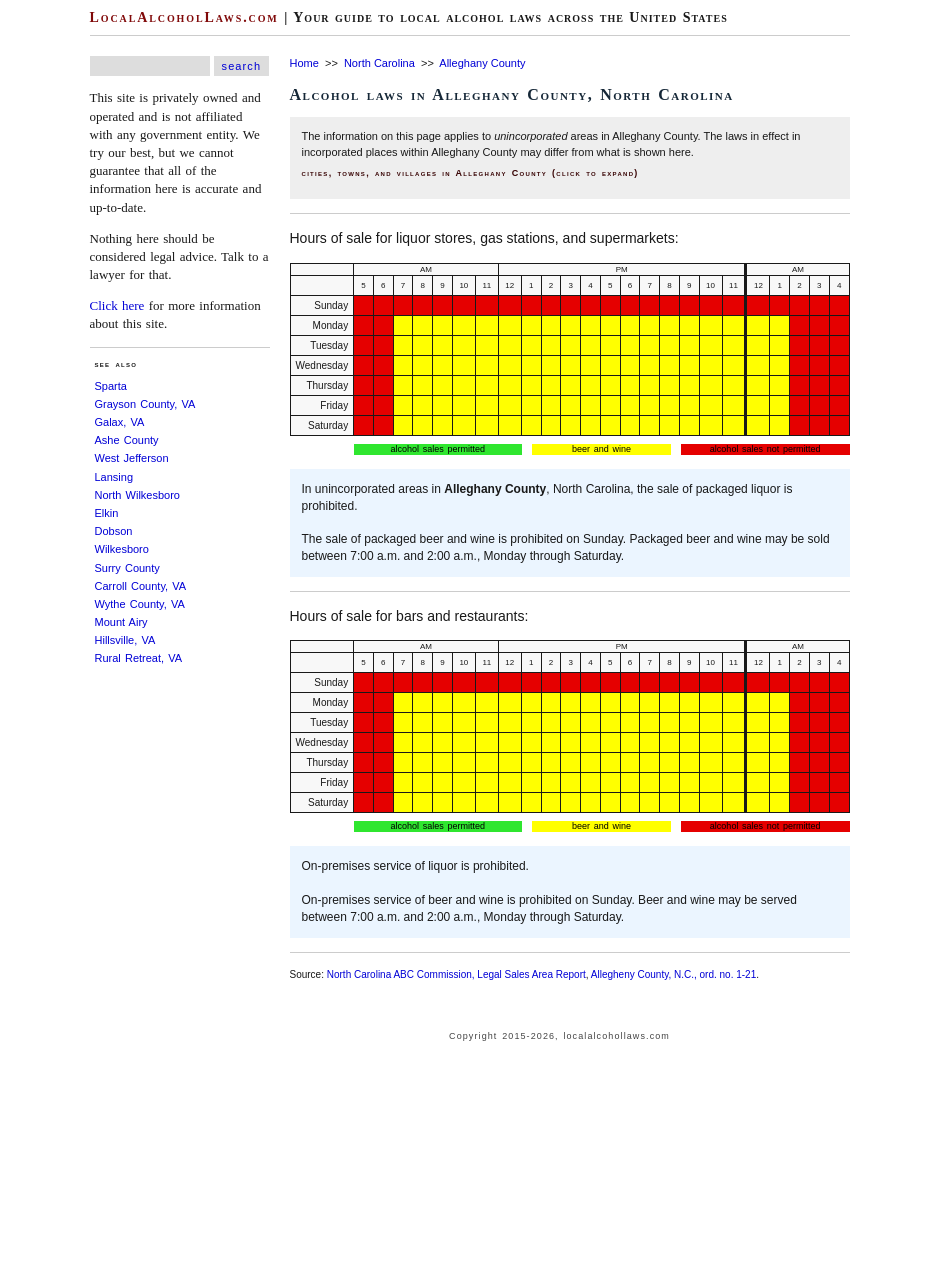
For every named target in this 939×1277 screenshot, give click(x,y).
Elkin (107, 513)
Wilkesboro (122, 549)
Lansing (114, 477)
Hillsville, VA (125, 640)
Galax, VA (120, 422)
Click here (117, 305)
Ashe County (127, 440)
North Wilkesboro (137, 495)
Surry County (127, 568)
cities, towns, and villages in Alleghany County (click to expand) (470, 173)
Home (304, 63)
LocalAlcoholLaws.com (184, 17)
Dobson (114, 531)
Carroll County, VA (141, 586)
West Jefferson (132, 458)
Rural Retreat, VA (139, 658)
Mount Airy (121, 622)
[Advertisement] (180, 977)
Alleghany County (482, 63)
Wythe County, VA (140, 604)
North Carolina (379, 63)
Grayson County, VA (145, 404)
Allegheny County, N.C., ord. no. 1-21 (673, 974)
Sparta (111, 386)
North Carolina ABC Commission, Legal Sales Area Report (456, 974)
